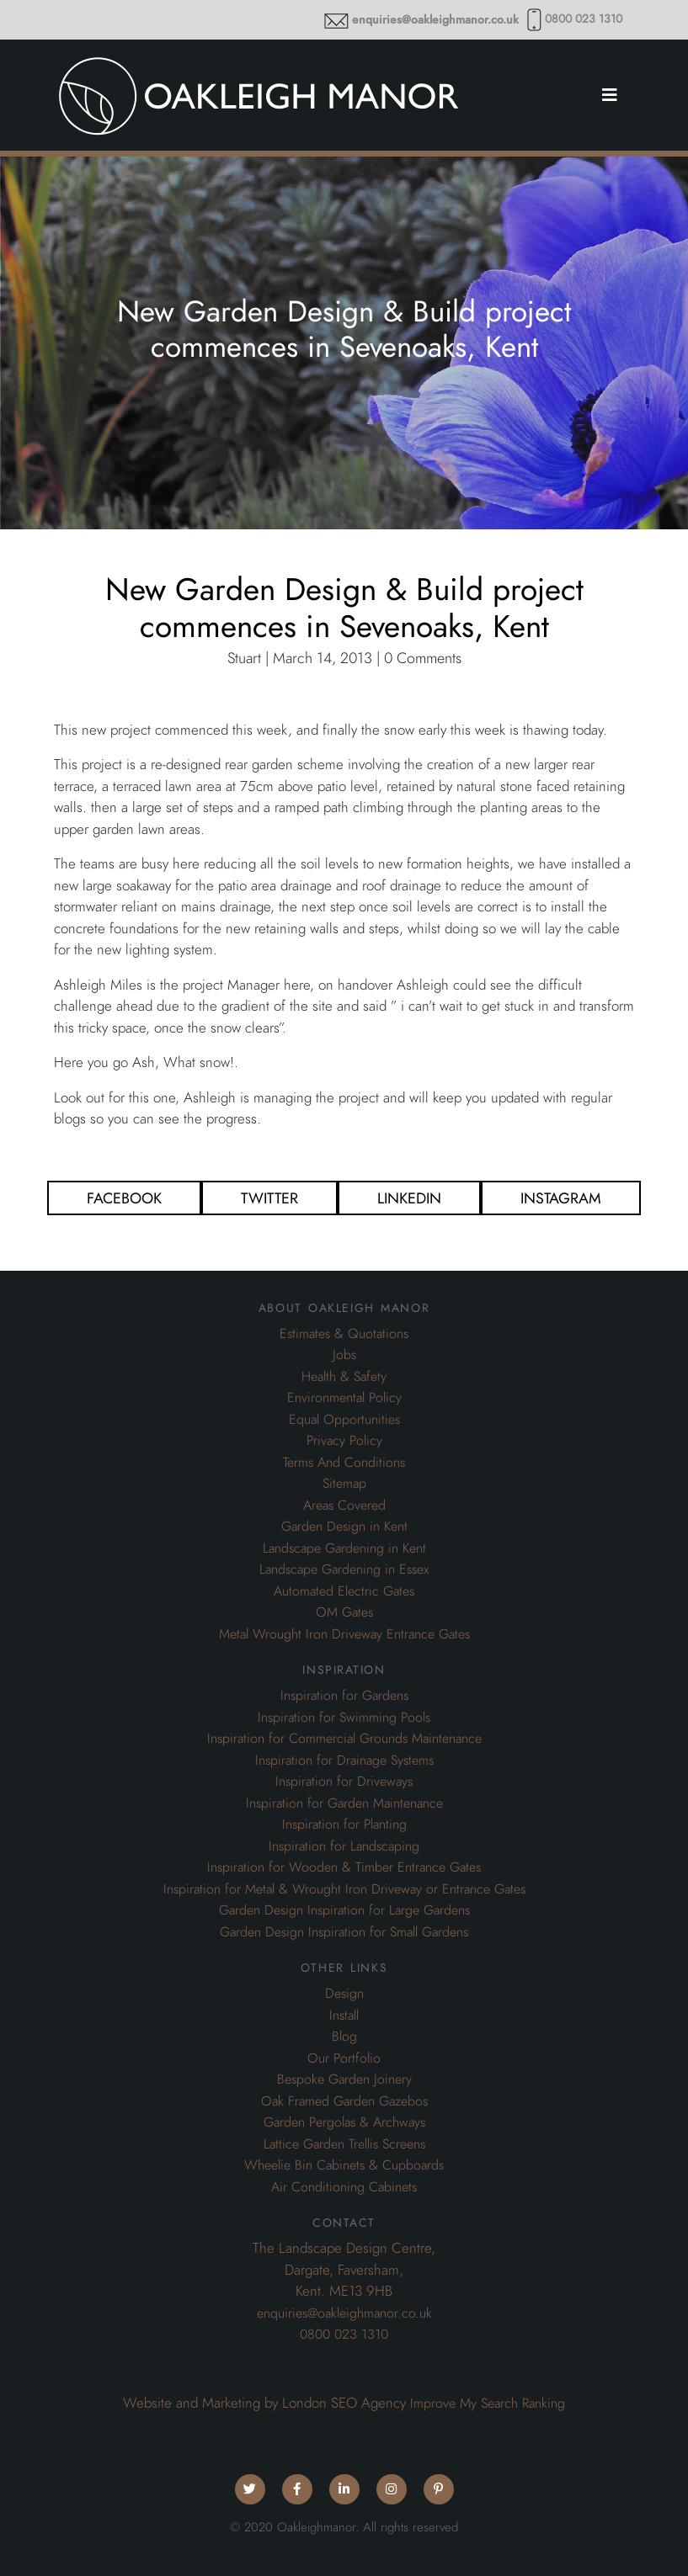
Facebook (124, 1197)
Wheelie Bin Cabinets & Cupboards (344, 2165)
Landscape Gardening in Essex (344, 1569)
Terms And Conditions (344, 1462)
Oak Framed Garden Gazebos (344, 2101)
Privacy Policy (344, 1440)
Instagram (560, 1197)
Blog (344, 2036)
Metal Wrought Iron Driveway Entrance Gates (344, 1634)
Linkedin (409, 1197)
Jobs (344, 1355)
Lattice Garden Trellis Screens (344, 2144)
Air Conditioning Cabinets (344, 2187)
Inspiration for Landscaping (344, 1846)
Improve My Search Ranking (487, 2403)
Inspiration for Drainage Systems (344, 1760)
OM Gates (344, 1612)
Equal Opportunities (344, 1419)
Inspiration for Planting (344, 1824)
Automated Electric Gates (344, 1591)
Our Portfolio (344, 2058)
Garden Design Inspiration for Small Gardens (344, 1932)
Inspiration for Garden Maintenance (344, 1803)
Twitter (269, 1197)
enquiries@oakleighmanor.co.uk (435, 20)
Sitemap (344, 1483)
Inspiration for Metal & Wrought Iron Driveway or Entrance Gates (344, 1889)
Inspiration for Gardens (344, 1695)
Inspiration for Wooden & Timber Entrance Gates (344, 1867)
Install (344, 2015)
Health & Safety (344, 1377)
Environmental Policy (344, 1398)
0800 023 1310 (583, 19)
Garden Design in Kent (344, 1526)
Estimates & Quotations (344, 1334)
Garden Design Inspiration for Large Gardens (344, 1910)
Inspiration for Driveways (344, 1781)
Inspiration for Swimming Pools (344, 1717)
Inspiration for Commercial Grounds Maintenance (344, 1738)
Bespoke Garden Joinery (344, 2079)
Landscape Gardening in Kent (344, 1548)
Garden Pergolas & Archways (344, 2122)
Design (344, 1993)
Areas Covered (344, 1505)
